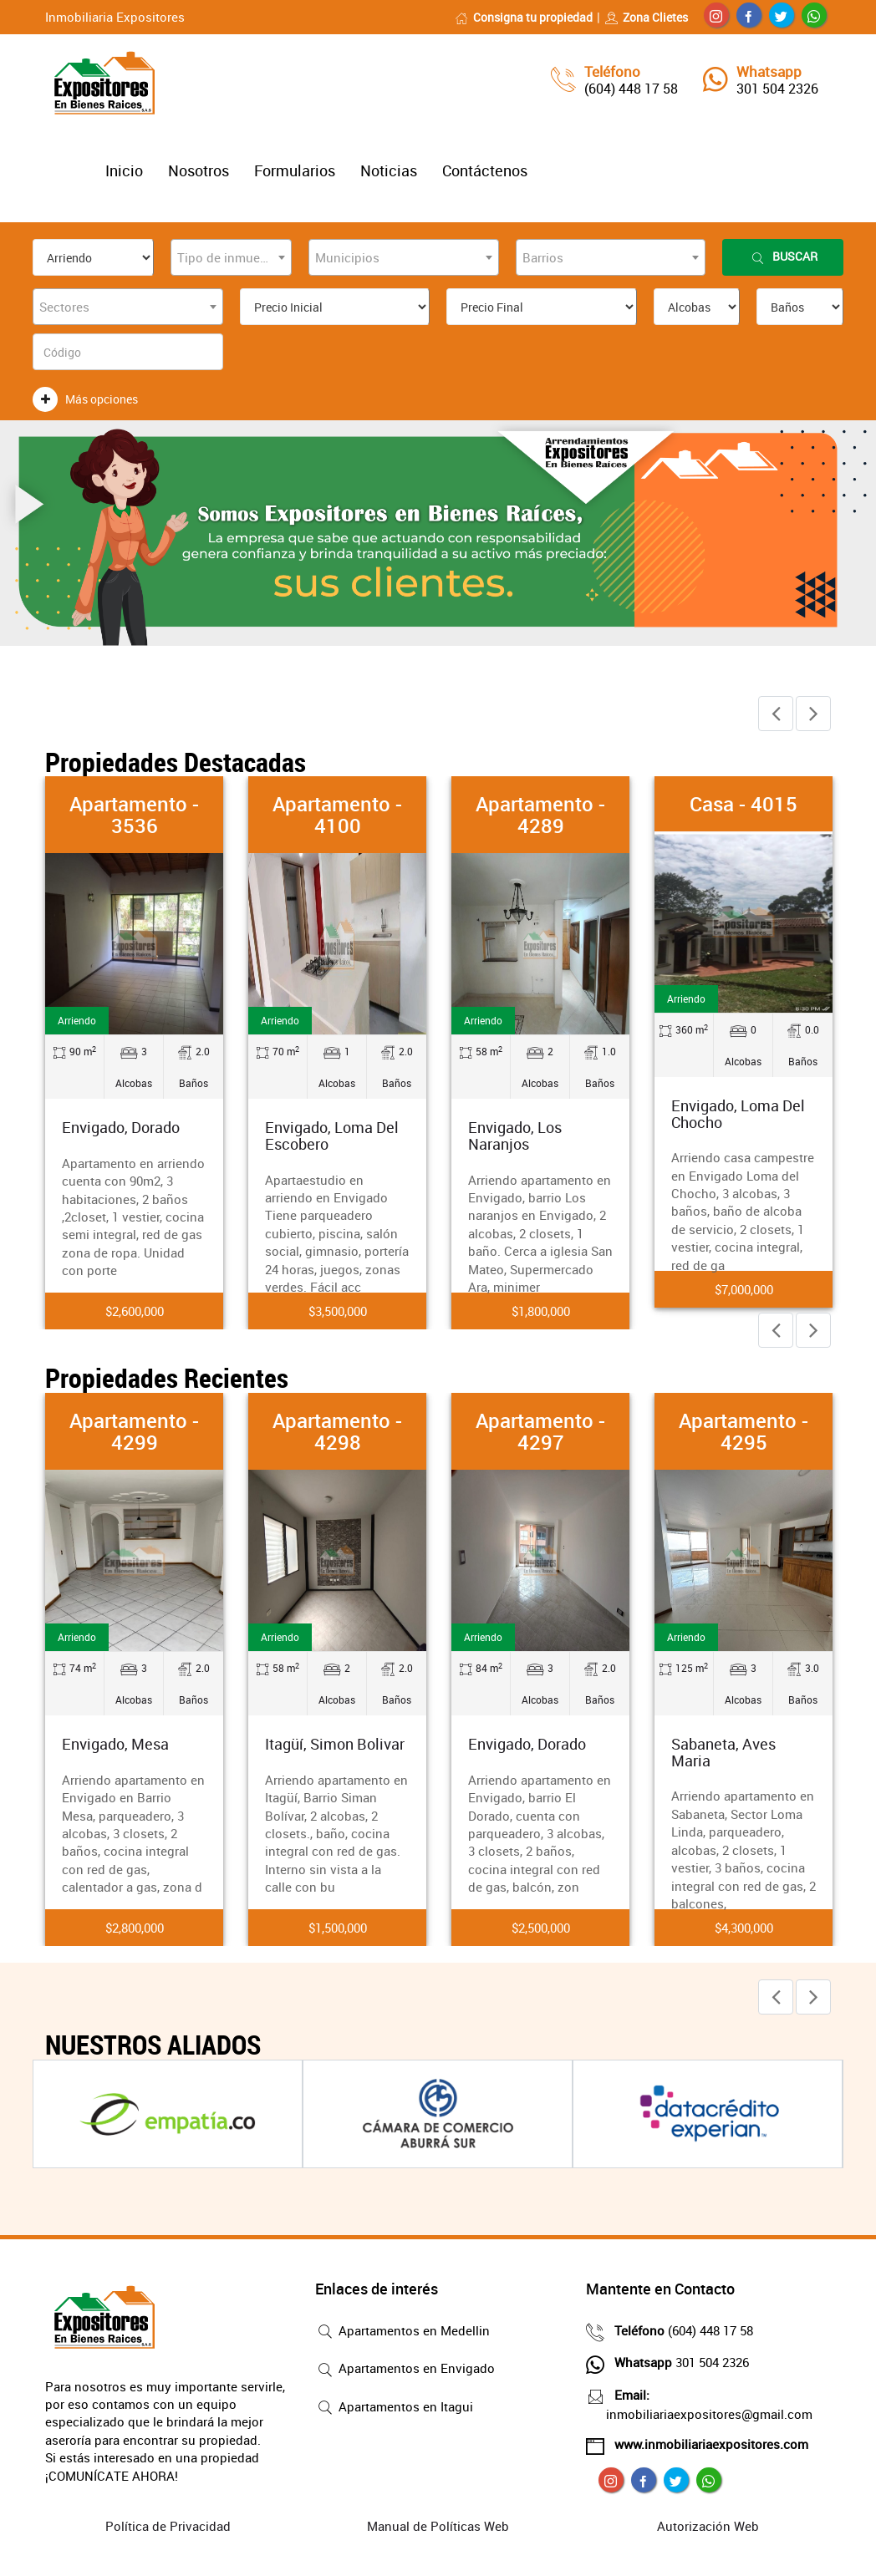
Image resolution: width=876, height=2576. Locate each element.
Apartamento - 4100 (337, 814)
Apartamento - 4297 (540, 1431)
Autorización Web (708, 2526)
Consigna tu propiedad (524, 17)
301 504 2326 (777, 88)
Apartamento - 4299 (134, 1431)
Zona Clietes (646, 17)
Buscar (783, 257)
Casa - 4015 (743, 803)
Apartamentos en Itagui (394, 2408)
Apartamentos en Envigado (405, 2370)
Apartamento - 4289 (540, 814)
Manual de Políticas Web (438, 2526)
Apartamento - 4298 (337, 1431)
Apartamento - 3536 (134, 814)
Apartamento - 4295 (743, 1431)
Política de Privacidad (168, 2526)
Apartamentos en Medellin (402, 2332)
